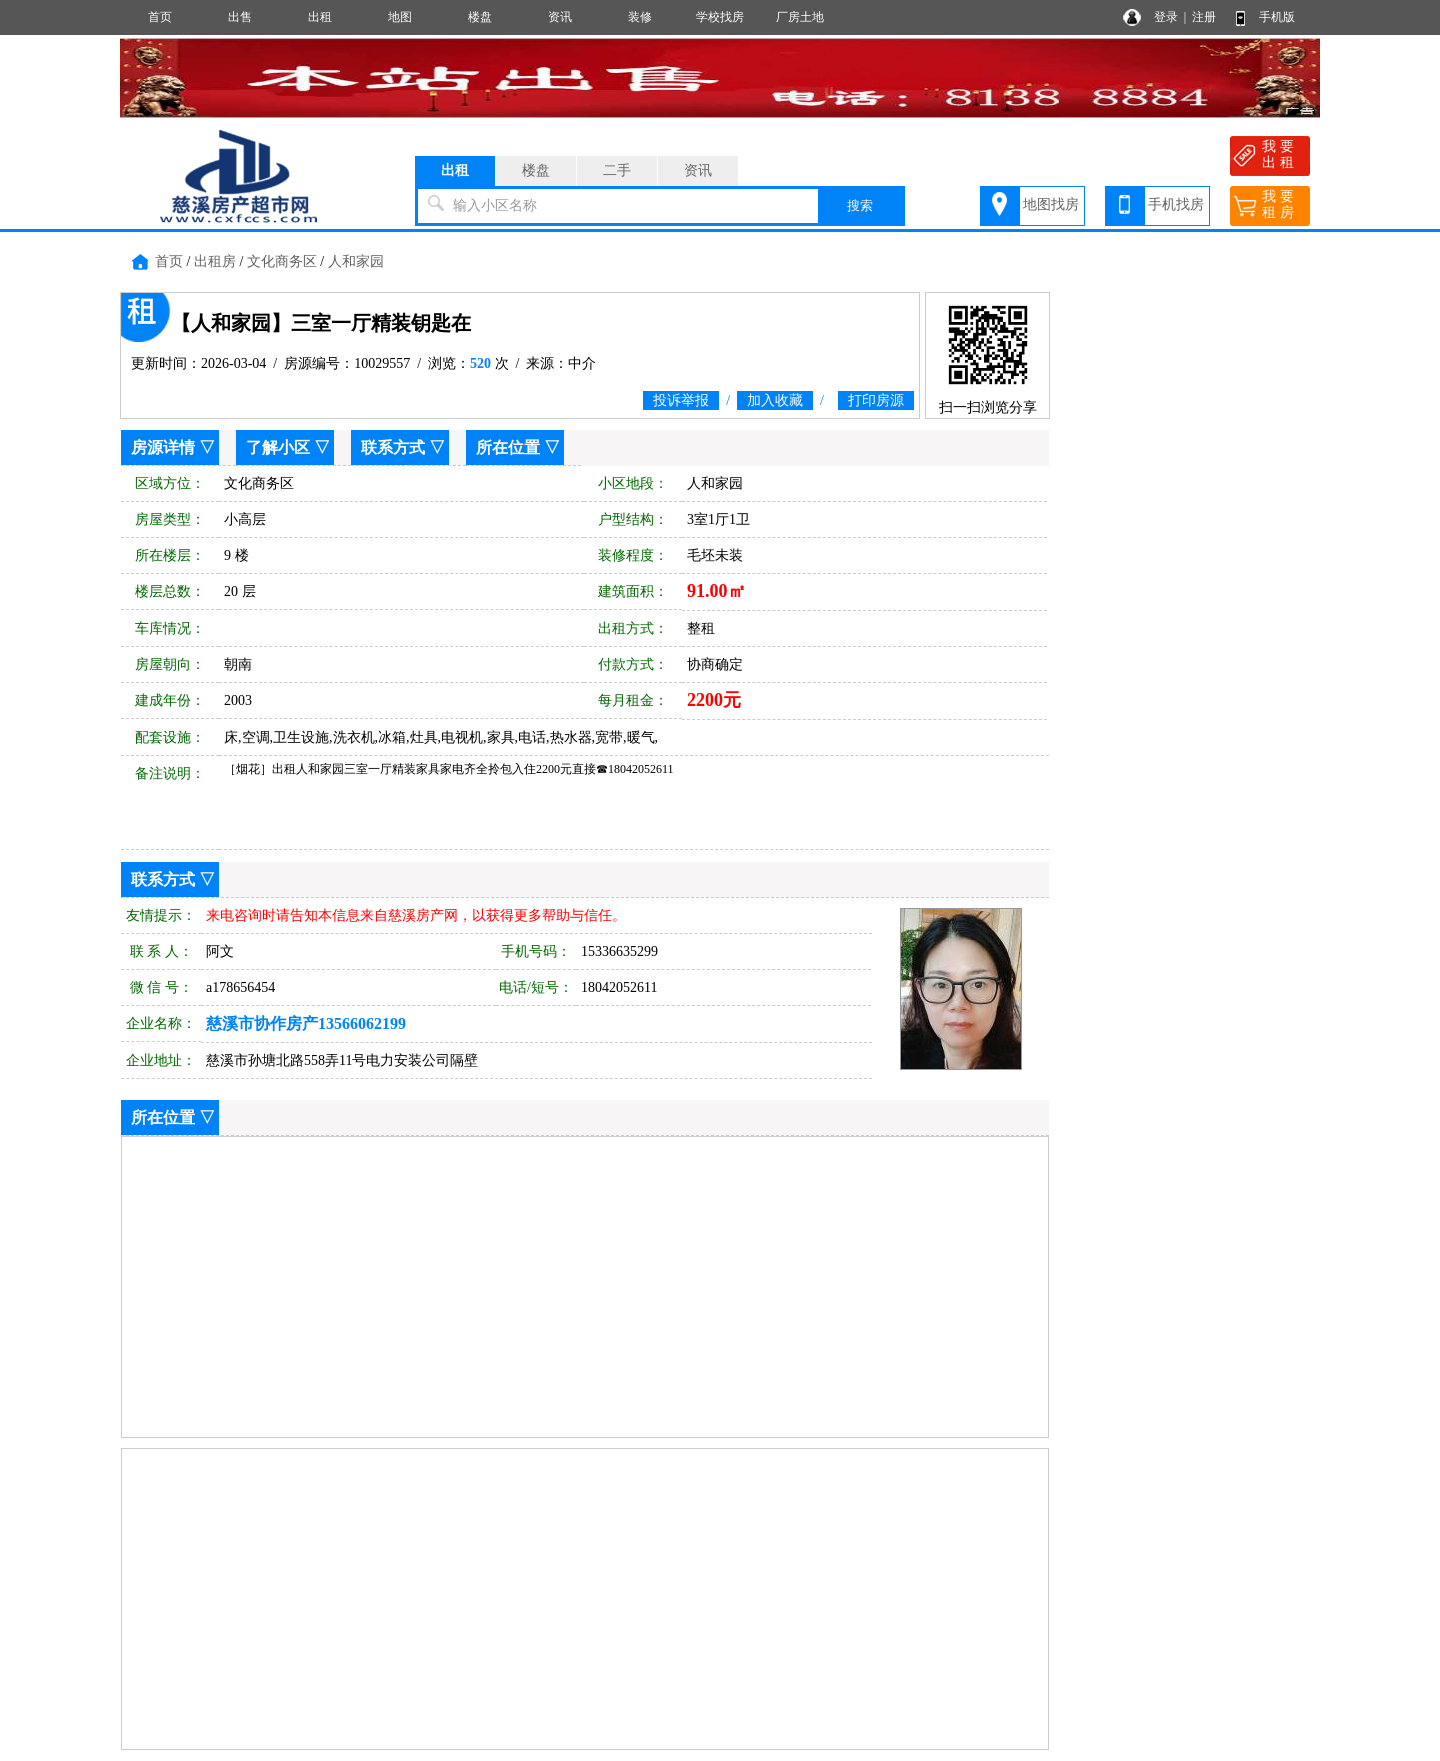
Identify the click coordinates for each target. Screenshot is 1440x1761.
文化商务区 (282, 261)
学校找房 (720, 17)
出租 (320, 17)
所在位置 (508, 447)
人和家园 (356, 261)
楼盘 (480, 17)
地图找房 (1051, 204)
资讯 (560, 17)
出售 (240, 17)
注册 (1204, 17)
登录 (1166, 17)
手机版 (1277, 17)
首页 (160, 17)
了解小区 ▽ (288, 447)
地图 (400, 17)
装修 (640, 17)
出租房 (215, 261)
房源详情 (163, 447)
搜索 (860, 205)
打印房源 (876, 400)
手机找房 (1176, 204)
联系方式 (393, 447)
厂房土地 (800, 17)
